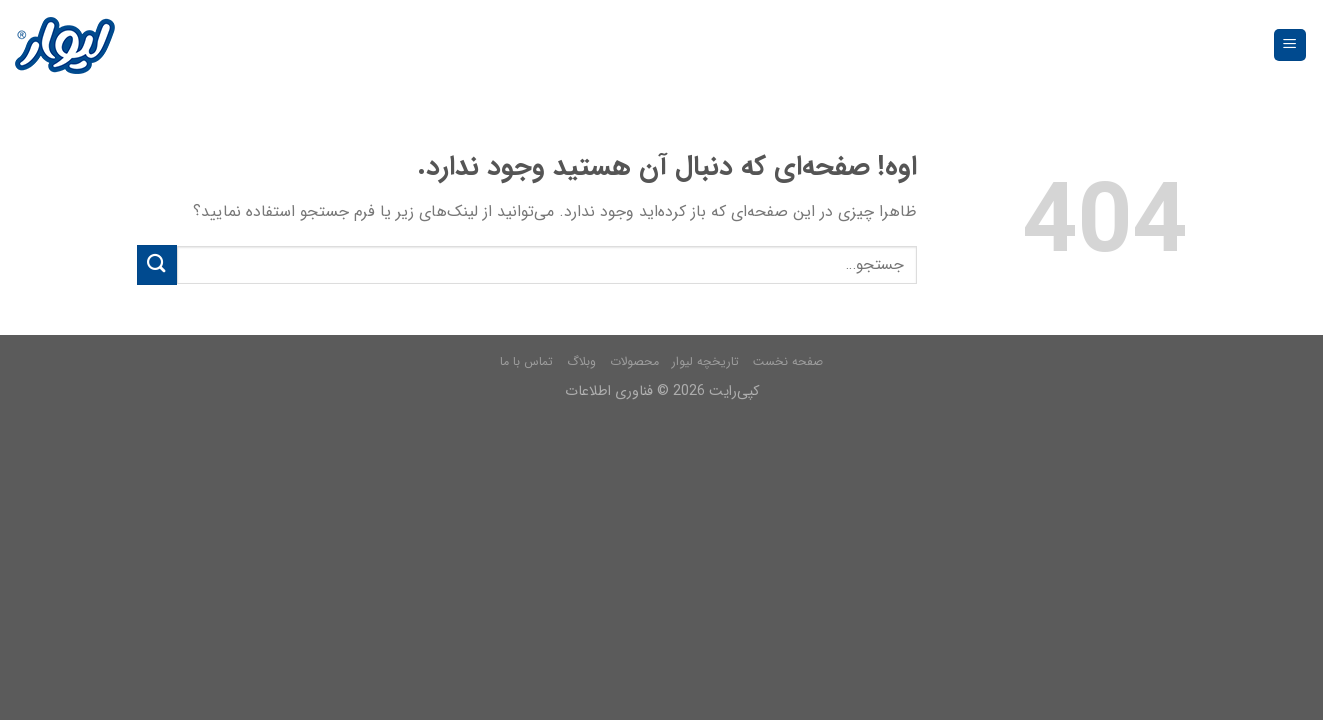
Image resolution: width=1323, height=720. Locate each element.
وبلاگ (581, 361)
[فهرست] (1290, 45)
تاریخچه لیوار (705, 361)
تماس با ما (526, 361)
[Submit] (157, 264)
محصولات (634, 361)
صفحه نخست (788, 361)
